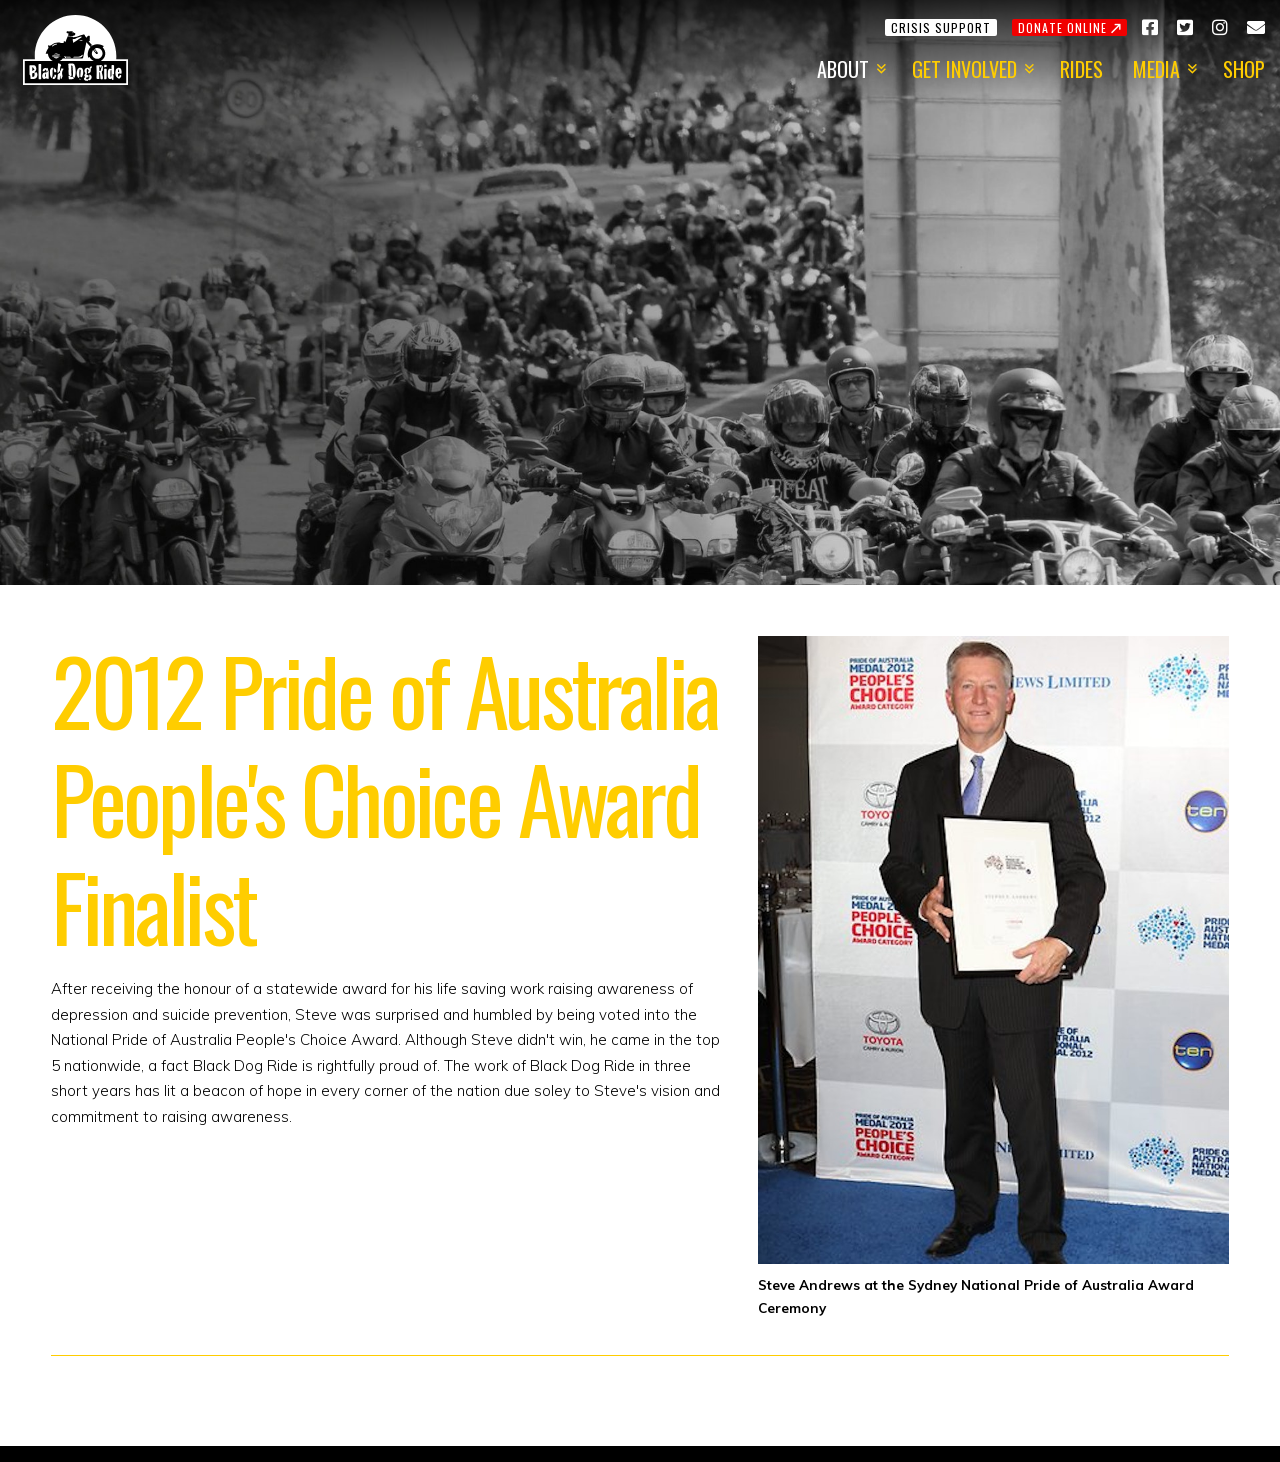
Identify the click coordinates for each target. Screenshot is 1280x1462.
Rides (1081, 69)
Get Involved (964, 69)
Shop (1244, 69)
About (843, 69)
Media (1156, 69)
